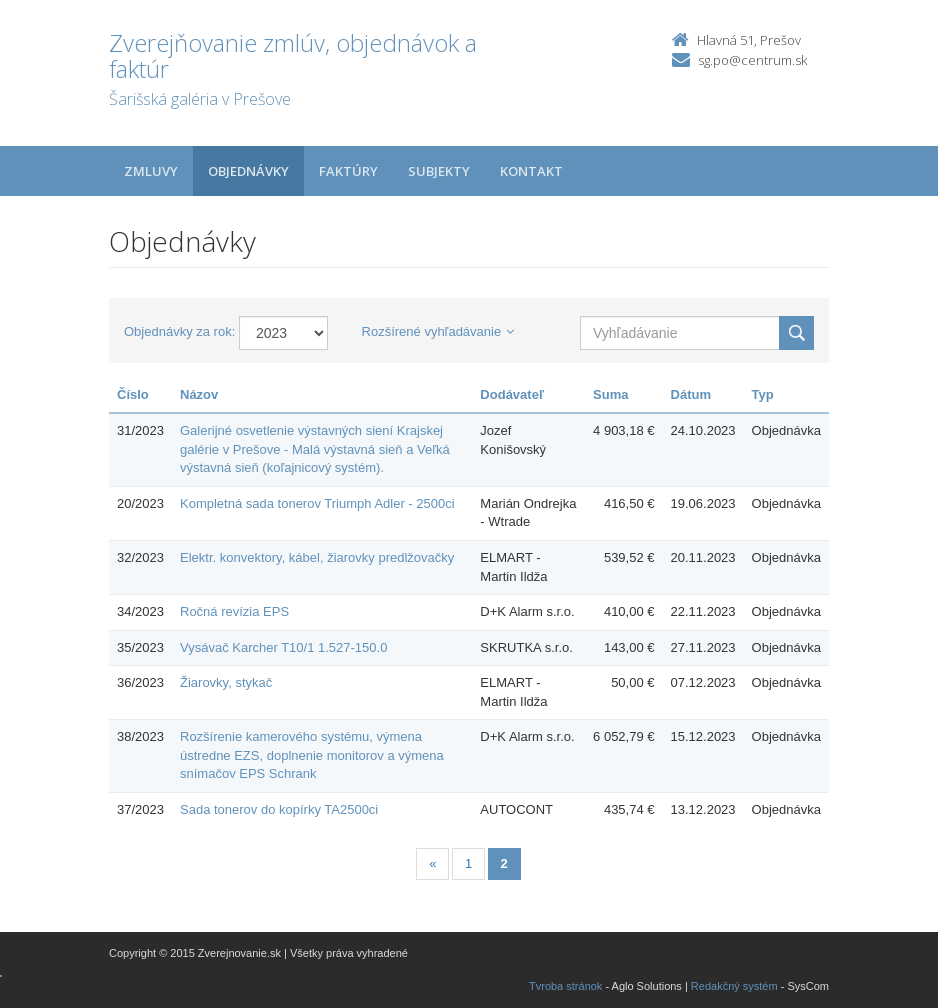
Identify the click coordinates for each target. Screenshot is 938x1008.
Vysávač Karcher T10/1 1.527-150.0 (283, 647)
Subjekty (439, 171)
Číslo (133, 394)
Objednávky (248, 171)
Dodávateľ (512, 394)
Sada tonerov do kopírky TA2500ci (279, 809)
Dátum (691, 394)
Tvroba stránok (565, 986)
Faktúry (348, 171)
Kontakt (531, 171)
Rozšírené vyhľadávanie (438, 331)
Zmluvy (151, 171)
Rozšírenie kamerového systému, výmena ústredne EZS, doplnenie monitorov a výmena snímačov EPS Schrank (312, 755)
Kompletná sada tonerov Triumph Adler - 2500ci (317, 503)
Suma (610, 394)
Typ (763, 394)
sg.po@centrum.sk (752, 60)
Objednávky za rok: (179, 331)
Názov (199, 394)
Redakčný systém (734, 986)
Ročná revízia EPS (234, 611)
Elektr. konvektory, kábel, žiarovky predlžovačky (317, 557)
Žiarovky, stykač (226, 682)
